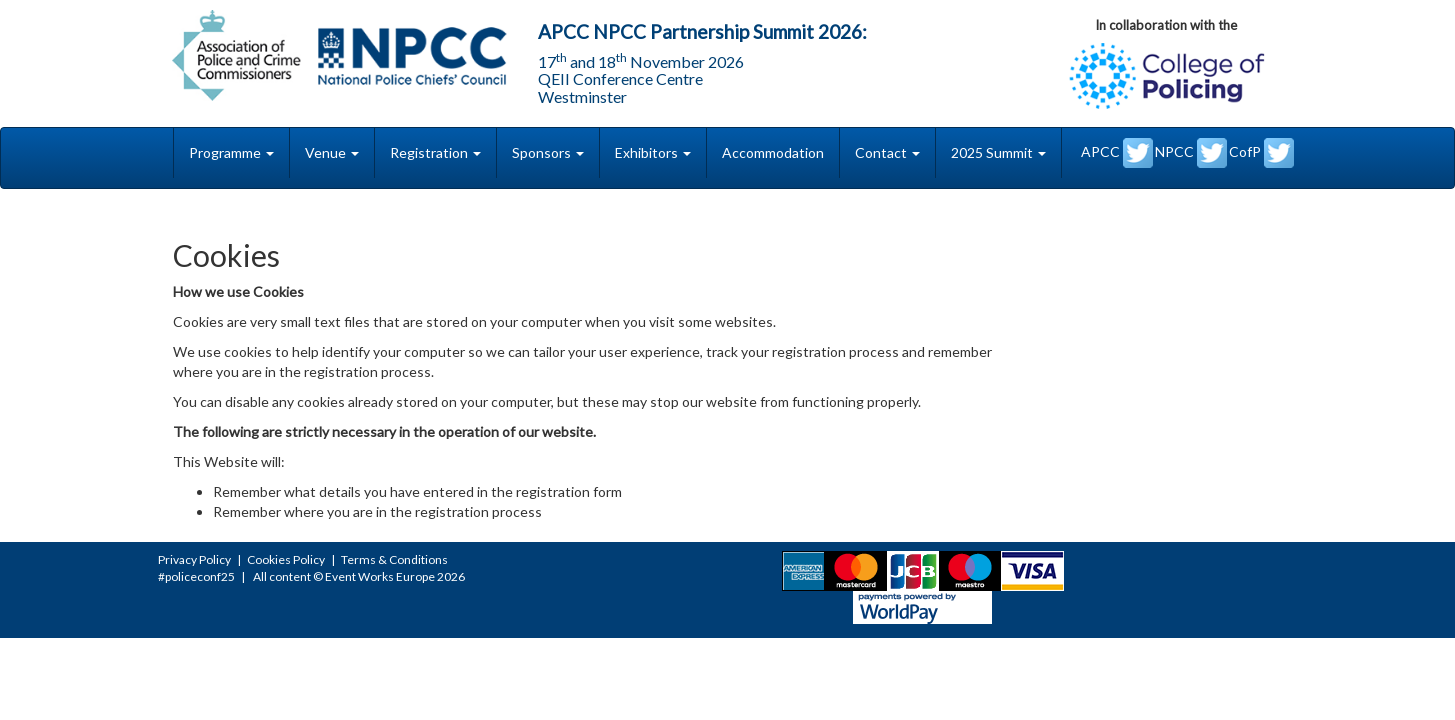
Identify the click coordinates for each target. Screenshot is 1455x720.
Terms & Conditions (394, 559)
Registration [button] (435, 152)
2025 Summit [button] (998, 152)
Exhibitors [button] (653, 152)
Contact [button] (887, 152)
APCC (1117, 153)
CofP (1261, 153)
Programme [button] (231, 152)
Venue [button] (332, 152)
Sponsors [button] (548, 152)
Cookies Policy (286, 559)
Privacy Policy (194, 559)
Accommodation (773, 152)
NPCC (1191, 153)
